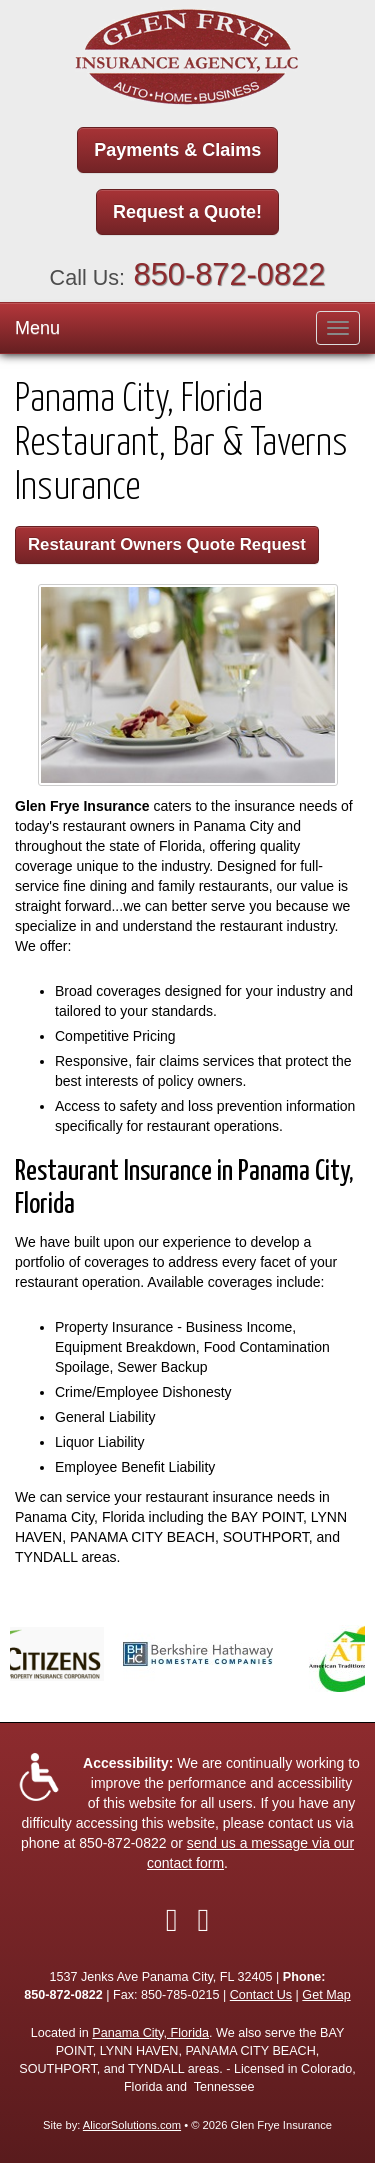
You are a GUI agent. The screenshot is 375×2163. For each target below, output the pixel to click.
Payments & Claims (177, 150)
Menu (37, 328)
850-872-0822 (230, 274)
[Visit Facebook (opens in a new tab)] (172, 1920)
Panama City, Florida (150, 2033)
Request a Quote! (187, 212)
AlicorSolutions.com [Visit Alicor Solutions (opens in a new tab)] (132, 2125)
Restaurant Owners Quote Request (167, 544)
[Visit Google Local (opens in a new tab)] (204, 1920)
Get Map (326, 1995)
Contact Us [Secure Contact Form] (261, 1995)
